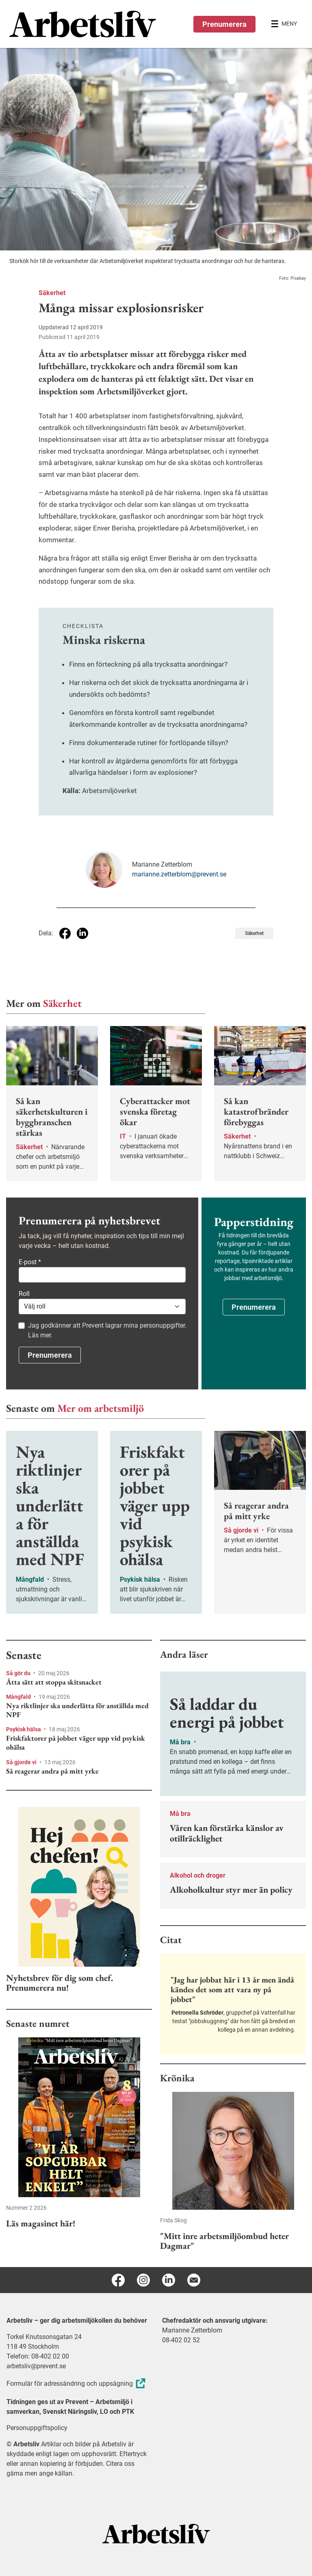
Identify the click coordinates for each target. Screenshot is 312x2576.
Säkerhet (52, 293)
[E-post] (193, 2280)
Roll (24, 1294)
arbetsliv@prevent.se (36, 2366)
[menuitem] (82, 24)
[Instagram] (143, 2280)
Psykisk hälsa (24, 1729)
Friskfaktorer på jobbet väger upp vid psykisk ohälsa (75, 1742)
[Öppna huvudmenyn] (284, 24)
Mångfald (19, 1696)
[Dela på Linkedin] (82, 933)
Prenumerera (224, 24)
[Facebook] (118, 2280)
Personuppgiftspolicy (36, 2428)
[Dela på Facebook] (65, 933)
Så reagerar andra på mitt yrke (52, 1771)
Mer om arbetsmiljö (100, 1408)
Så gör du (19, 1673)
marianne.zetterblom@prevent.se (179, 874)
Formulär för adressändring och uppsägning (76, 2383)
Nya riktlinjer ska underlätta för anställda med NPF (77, 1710)
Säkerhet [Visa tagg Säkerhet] (254, 933)
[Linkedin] (168, 2280)
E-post (30, 1262)
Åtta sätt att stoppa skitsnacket (54, 1682)
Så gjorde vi (22, 1762)
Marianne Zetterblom (192, 2330)
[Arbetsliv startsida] (156, 2533)
